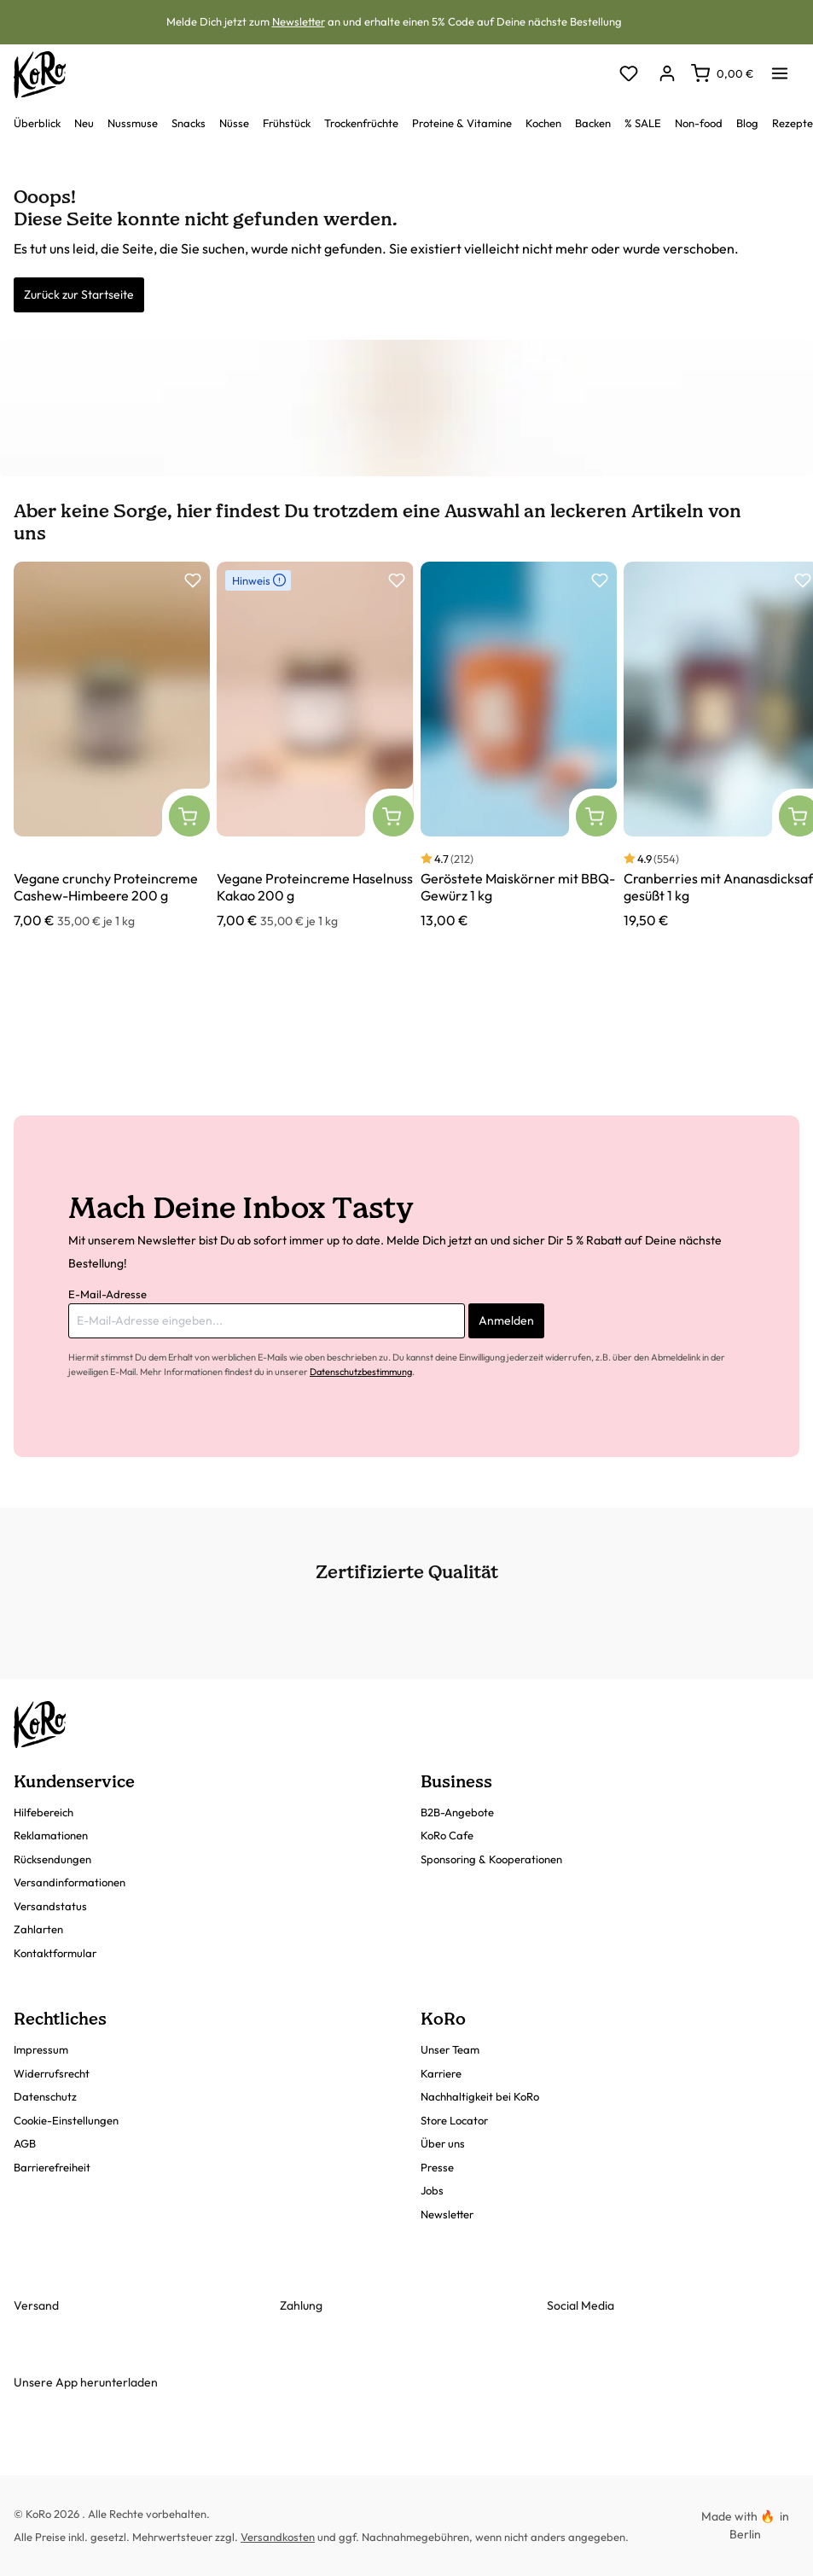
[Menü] (779, 68)
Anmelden (506, 1320)
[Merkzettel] (628, 74)
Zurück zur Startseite (79, 294)
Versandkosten (278, 2537)
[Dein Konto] (666, 74)
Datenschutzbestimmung (361, 1372)
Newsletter (298, 21)
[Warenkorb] (722, 73)
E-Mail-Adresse (107, 1294)
